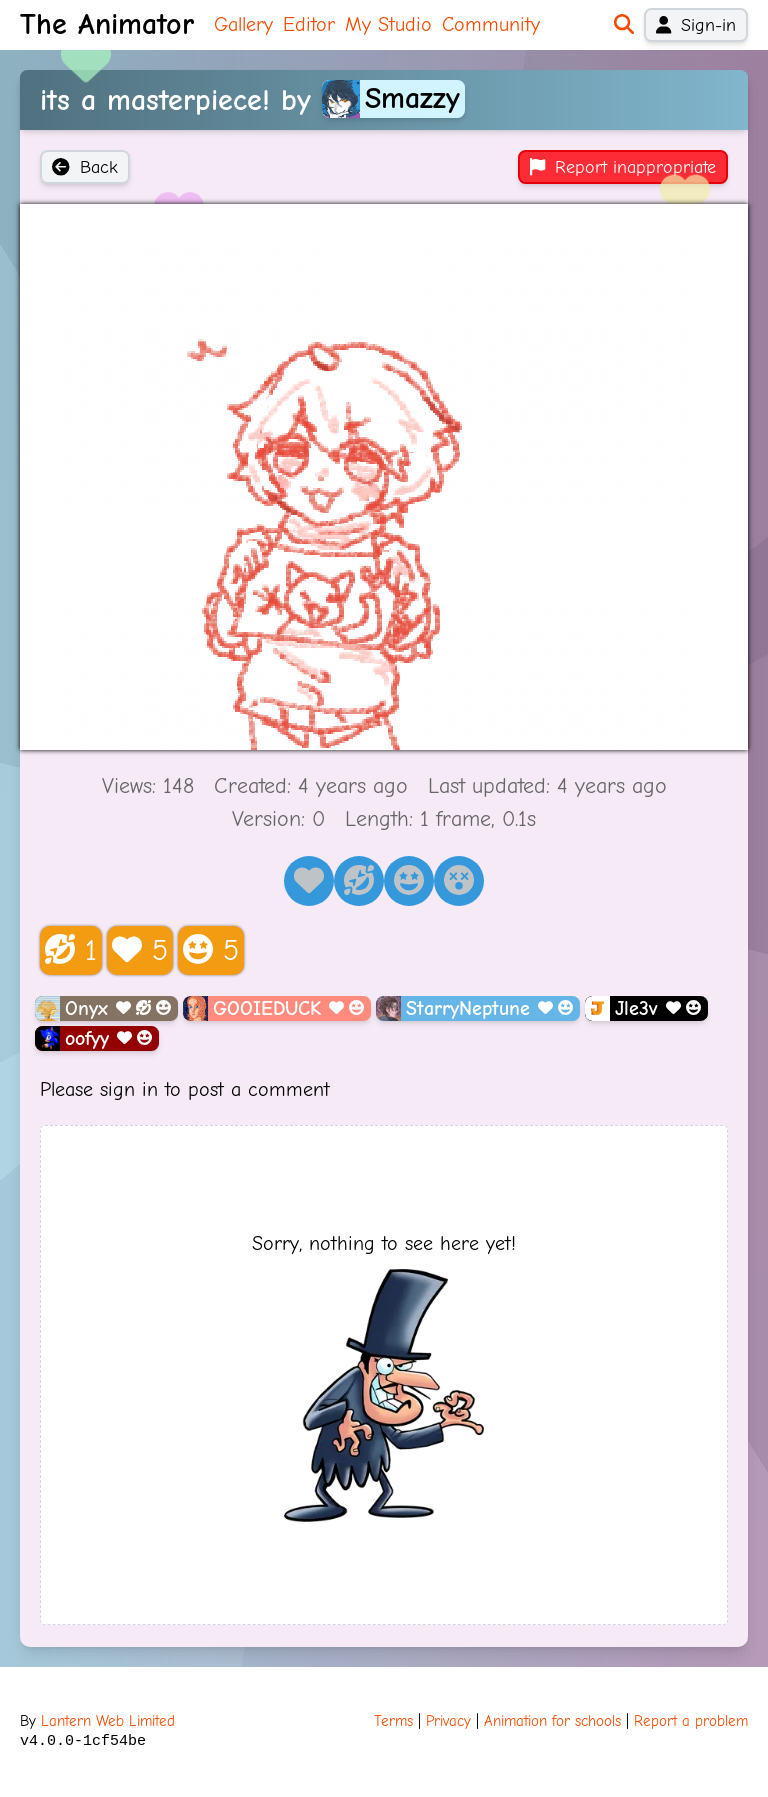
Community (491, 24)
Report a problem (691, 1721)
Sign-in (696, 25)
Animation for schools (552, 1721)
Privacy (448, 1721)
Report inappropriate (623, 167)
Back (85, 167)
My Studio (388, 24)
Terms (393, 1721)
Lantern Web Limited (108, 1721)
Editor (309, 24)
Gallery (243, 24)
